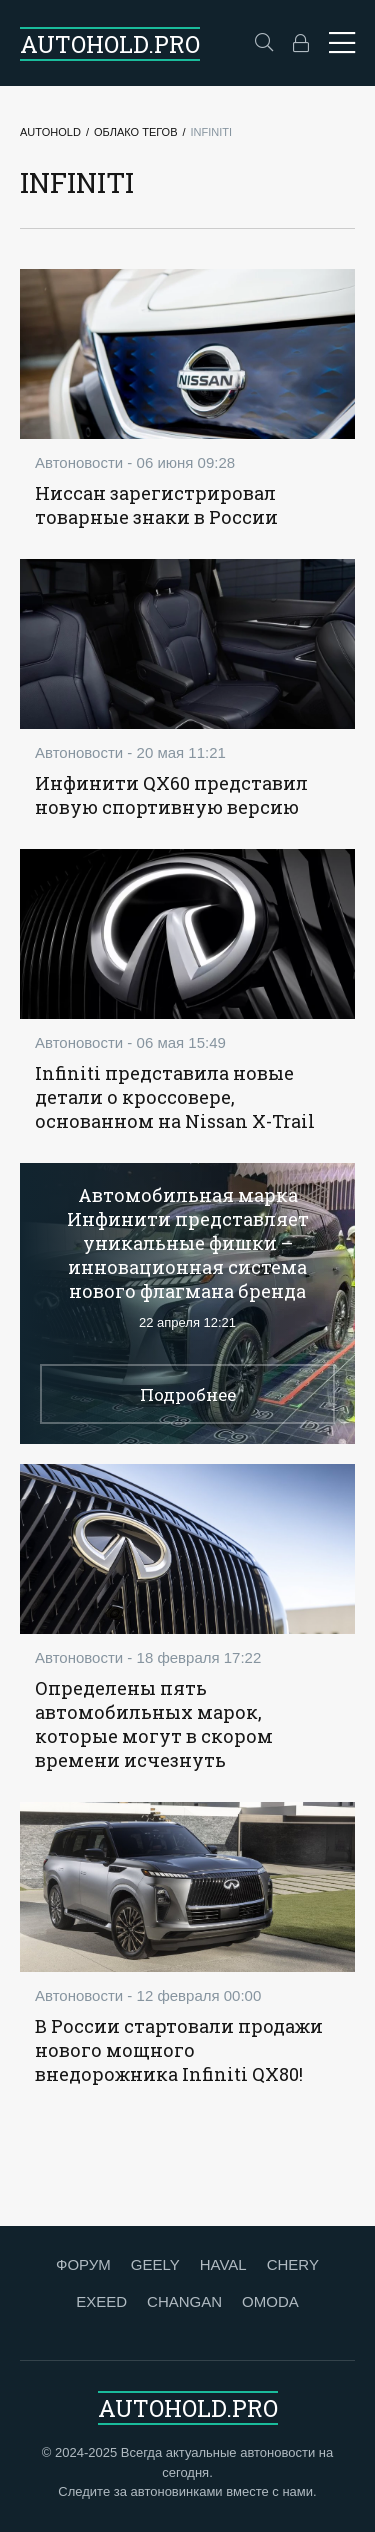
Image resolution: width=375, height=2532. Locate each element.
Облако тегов (136, 132)
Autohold (50, 132)
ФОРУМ (83, 2264)
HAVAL (223, 2264)
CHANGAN (184, 2301)
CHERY (293, 2264)
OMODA (270, 2301)
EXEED (101, 2301)
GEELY (155, 2264)
